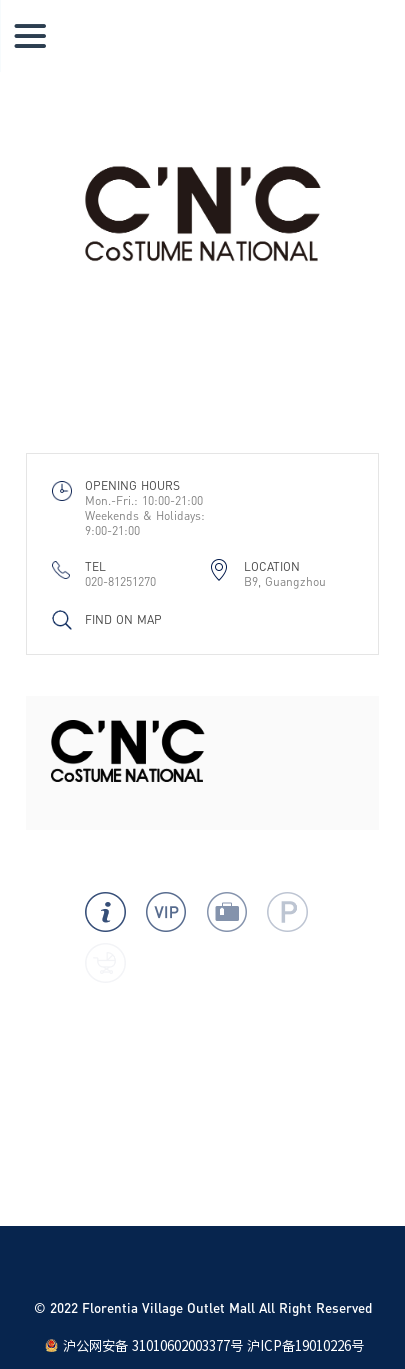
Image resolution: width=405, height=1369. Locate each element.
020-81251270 (120, 581)
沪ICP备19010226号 (305, 1346)
